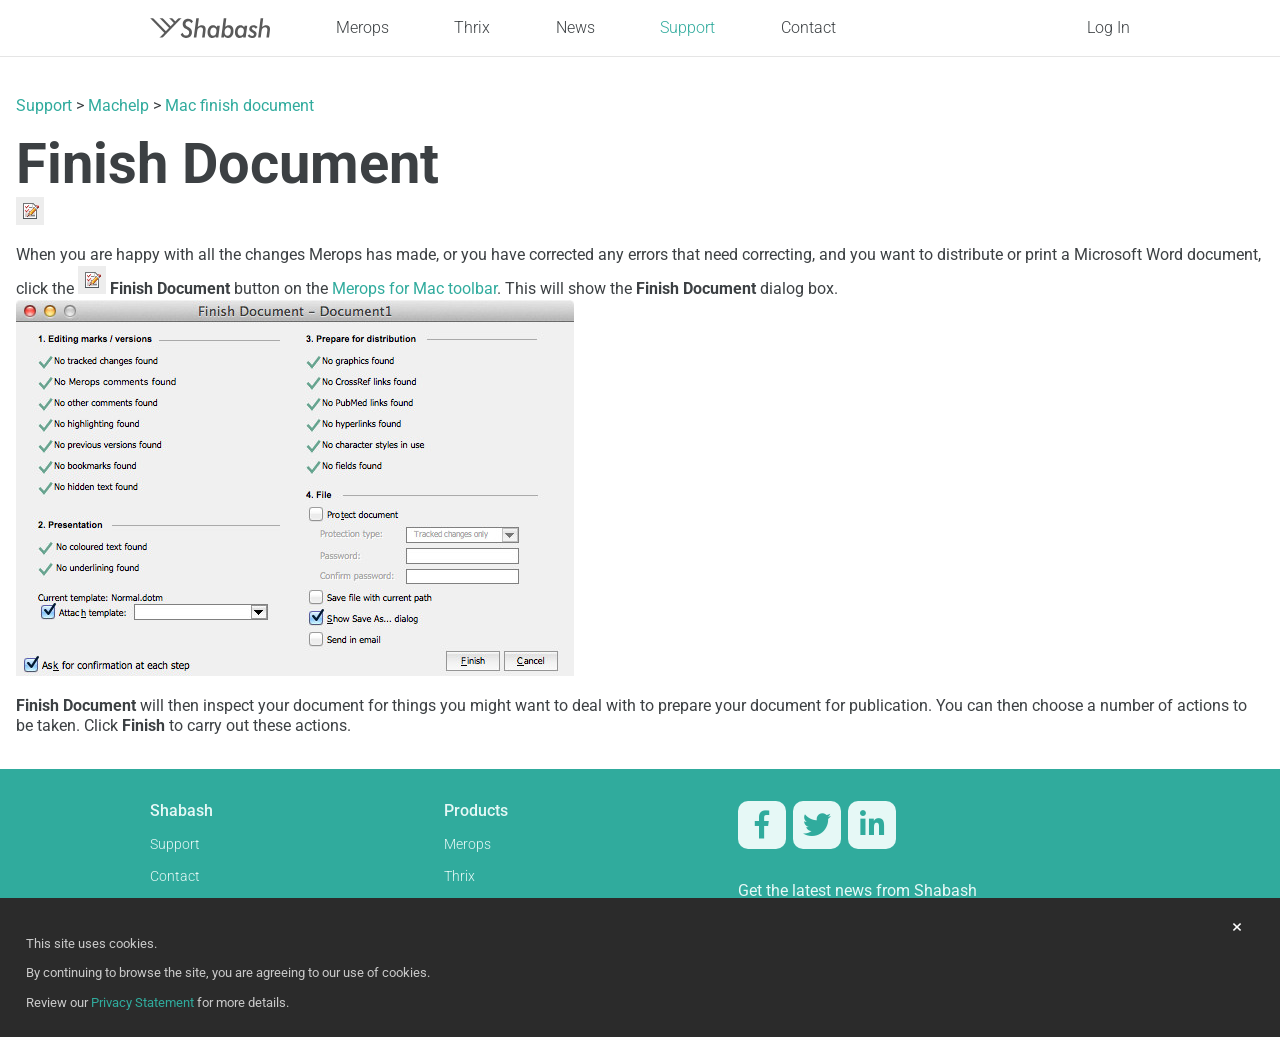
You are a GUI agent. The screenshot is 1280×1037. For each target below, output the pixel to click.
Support (687, 27)
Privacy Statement (142, 1002)
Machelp (118, 105)
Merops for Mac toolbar (414, 288)
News (575, 27)
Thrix (472, 27)
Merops (362, 27)
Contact (808, 27)
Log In (1108, 27)
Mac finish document (239, 105)
